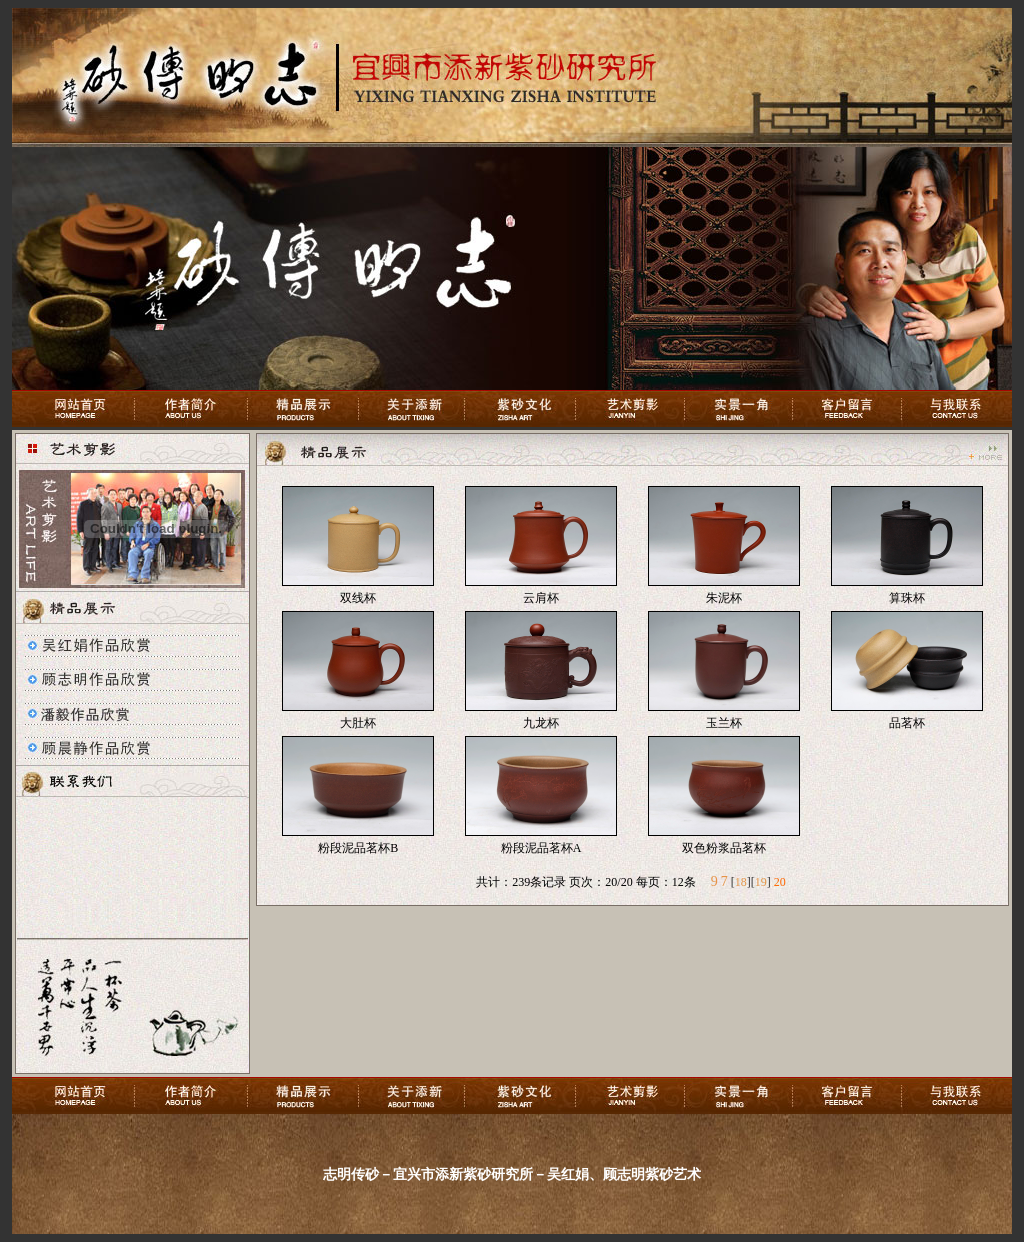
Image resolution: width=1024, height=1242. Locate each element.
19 (761, 882)
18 (741, 882)
